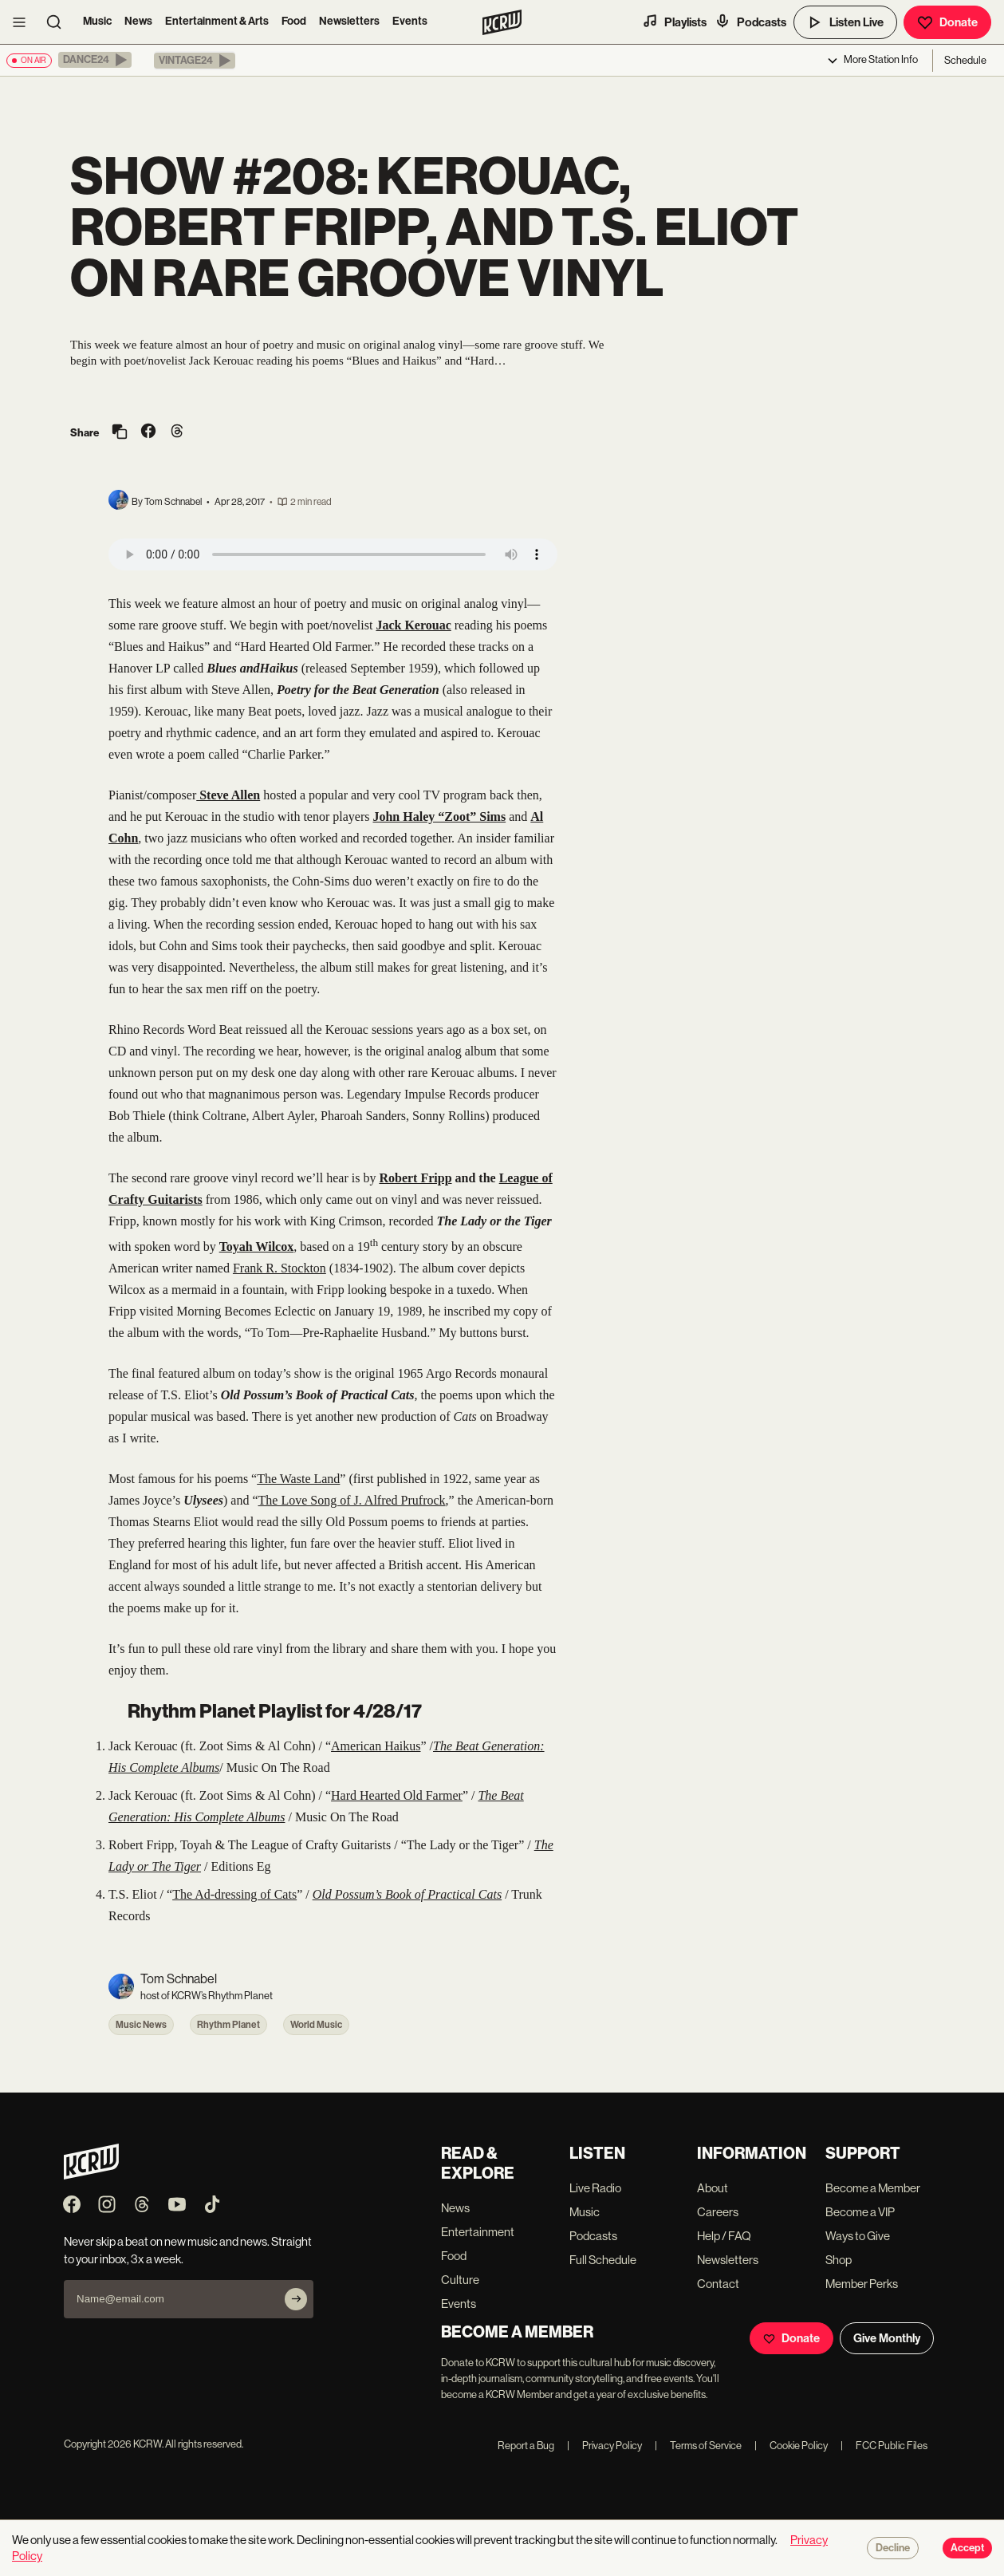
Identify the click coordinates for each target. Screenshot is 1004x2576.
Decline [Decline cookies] (893, 2548)
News (138, 21)
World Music (316, 2024)
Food (294, 21)
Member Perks (861, 2283)
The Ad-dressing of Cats (234, 1894)
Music (97, 21)
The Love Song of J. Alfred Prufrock (352, 1500)
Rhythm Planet (228, 2024)
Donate (947, 22)
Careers (717, 2212)
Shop (838, 2259)
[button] (95, 60)
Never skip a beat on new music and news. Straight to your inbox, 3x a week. (188, 2250)
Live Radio (595, 2188)
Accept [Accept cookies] (967, 2548)
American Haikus (375, 1746)
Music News (141, 2024)
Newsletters (349, 21)
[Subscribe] (296, 2299)
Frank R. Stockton (279, 1268)
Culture (460, 2279)
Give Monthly (886, 2338)
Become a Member (872, 2188)
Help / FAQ (724, 2236)
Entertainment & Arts (217, 21)
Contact (718, 2283)
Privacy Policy (604, 2446)
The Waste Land (298, 1478)
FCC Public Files (884, 2446)
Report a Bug (526, 2446)
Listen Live (845, 22)
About (712, 2188)
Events (409, 21)
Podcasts (750, 22)
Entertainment (477, 2232)
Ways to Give (857, 2236)
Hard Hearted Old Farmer (397, 1795)
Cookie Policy (791, 2446)
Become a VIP (860, 2212)
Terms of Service (698, 2446)
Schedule (965, 60)
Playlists (674, 22)
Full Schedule (602, 2259)
